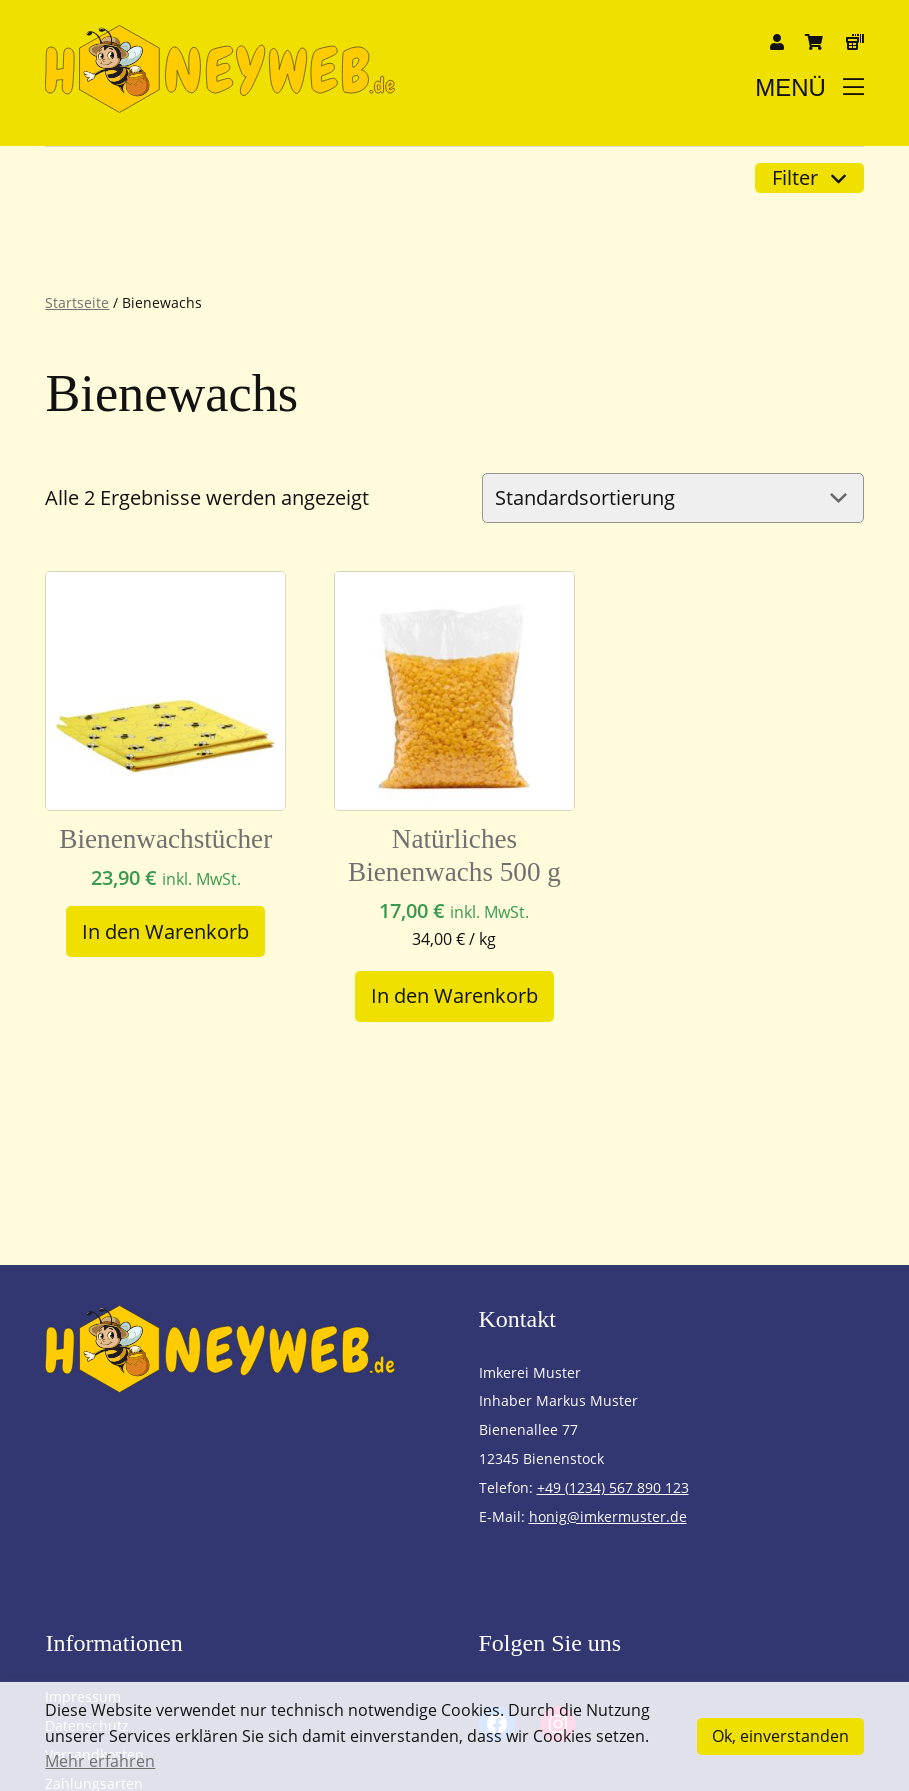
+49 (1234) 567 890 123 (613, 1487)
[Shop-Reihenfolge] (673, 498)
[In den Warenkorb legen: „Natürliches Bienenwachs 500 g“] (454, 996)
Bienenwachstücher (165, 839)
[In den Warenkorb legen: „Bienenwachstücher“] (165, 931)
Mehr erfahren (100, 1761)
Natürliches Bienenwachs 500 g (454, 855)
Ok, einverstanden (780, 1736)
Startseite (77, 302)
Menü (809, 87)
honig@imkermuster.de (608, 1516)
